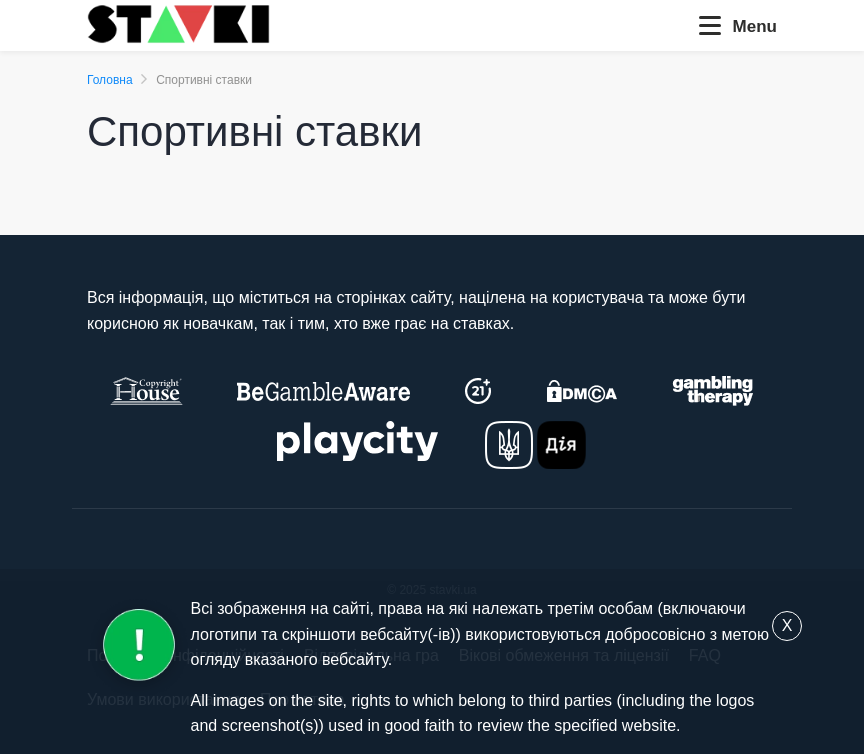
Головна (110, 80)
